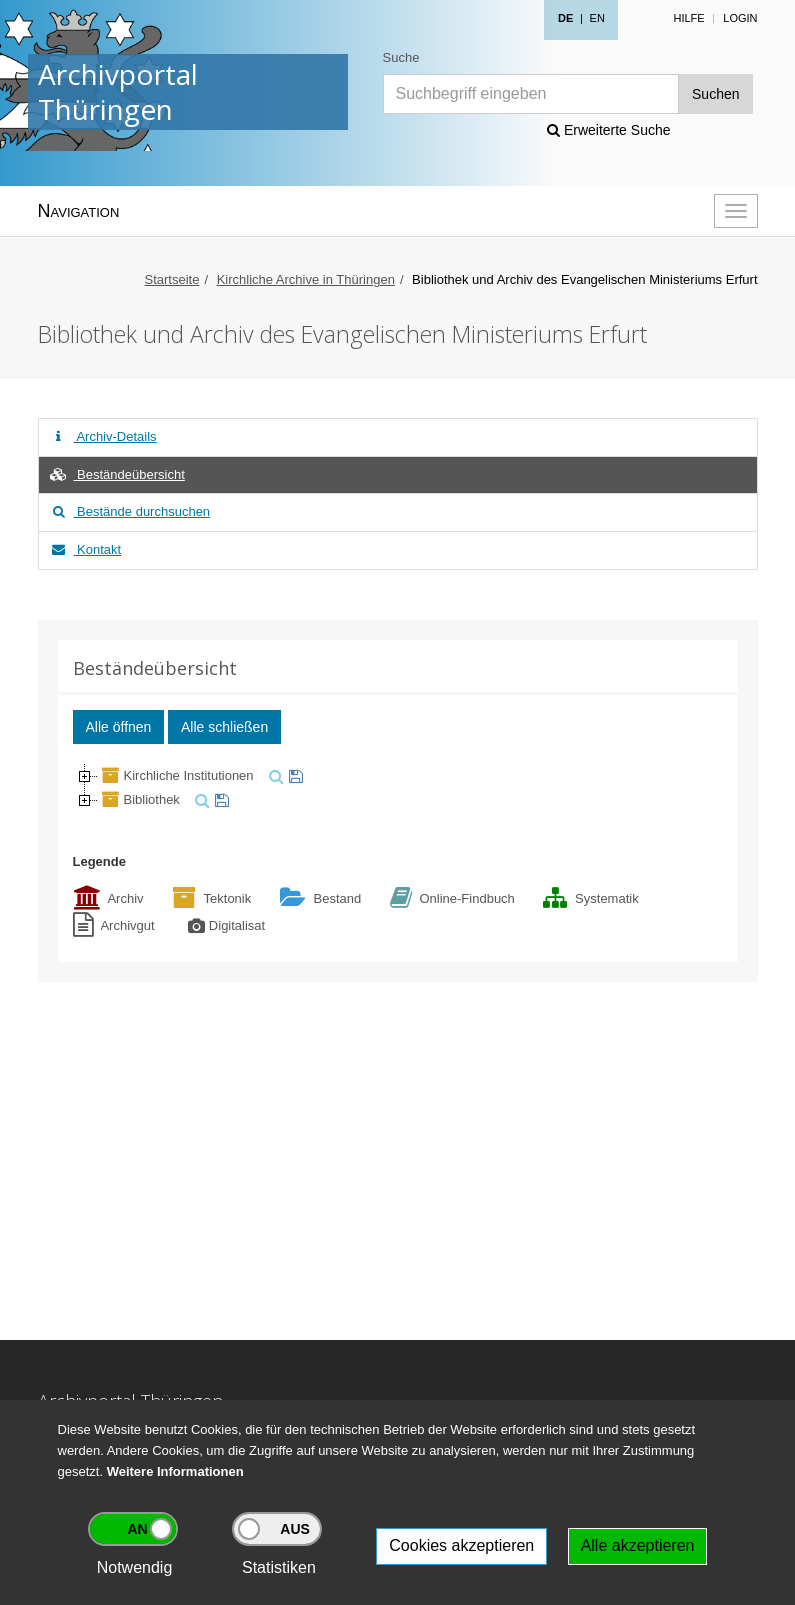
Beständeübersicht (117, 474)
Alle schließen (224, 727)
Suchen (715, 94)
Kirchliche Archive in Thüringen (306, 279)
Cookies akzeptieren (461, 1545)
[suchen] (274, 775)
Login (740, 18)
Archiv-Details (103, 436)
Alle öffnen (119, 727)
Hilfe (688, 18)
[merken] (293, 775)
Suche (401, 57)
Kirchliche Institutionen (176, 775)
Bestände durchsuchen (130, 511)
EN (597, 18)
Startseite (171, 279)
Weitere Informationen (175, 1471)
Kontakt (85, 549)
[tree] (398, 788)
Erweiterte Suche (609, 130)
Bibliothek (139, 799)
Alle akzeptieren (638, 1545)
